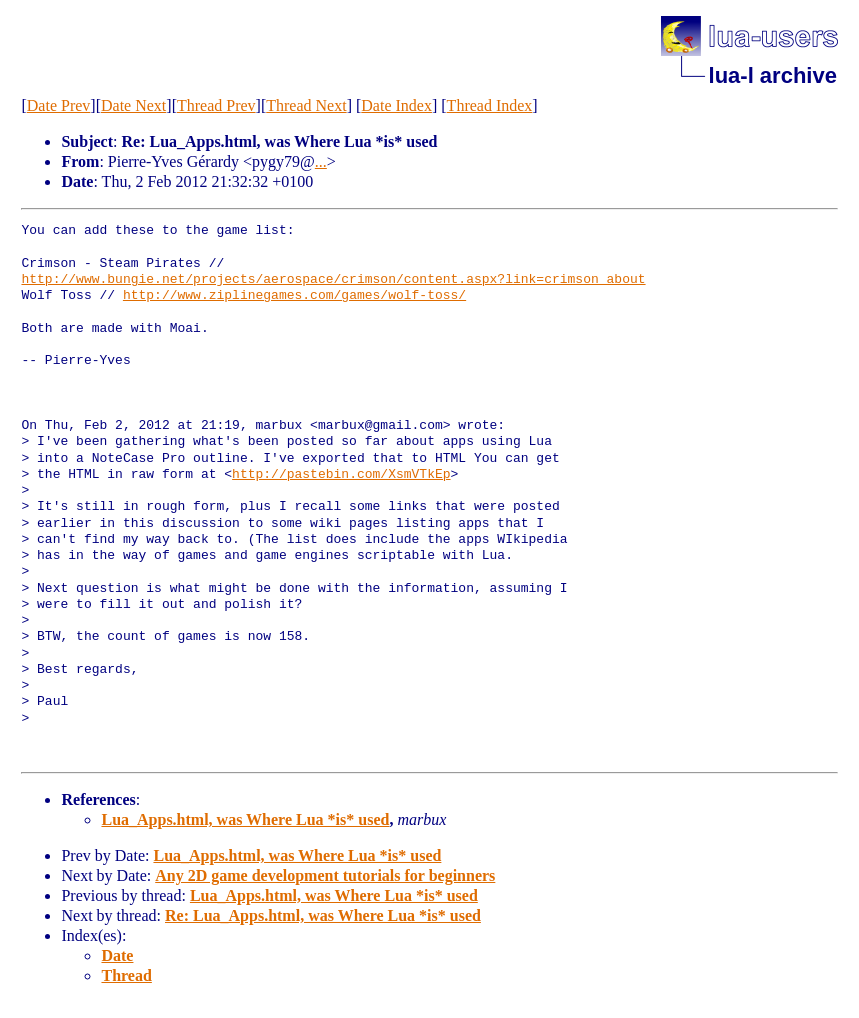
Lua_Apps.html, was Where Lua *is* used (245, 819)
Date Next (133, 105)
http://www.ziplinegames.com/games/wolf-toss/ (294, 296)
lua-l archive (773, 75)
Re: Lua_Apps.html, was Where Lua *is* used (323, 915)
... (321, 161)
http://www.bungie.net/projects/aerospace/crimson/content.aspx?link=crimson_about (333, 280)
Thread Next (306, 105)
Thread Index (490, 105)
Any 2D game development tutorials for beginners (325, 875)
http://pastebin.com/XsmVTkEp (341, 475)
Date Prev (59, 105)
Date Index (396, 105)
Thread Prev (216, 105)
